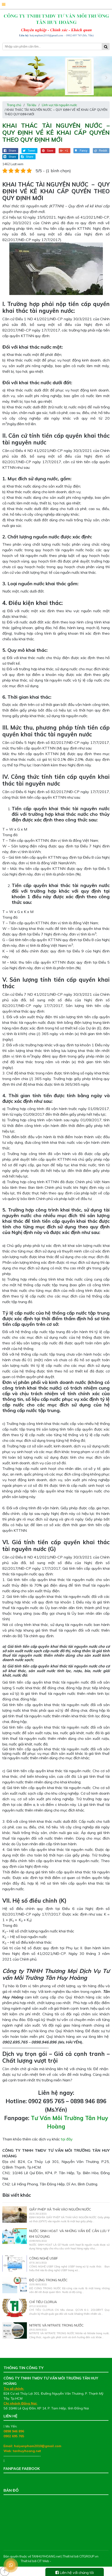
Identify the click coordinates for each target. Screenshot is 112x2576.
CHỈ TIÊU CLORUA (43, 2302)
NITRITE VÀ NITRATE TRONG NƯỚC (56, 2325)
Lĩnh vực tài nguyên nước (59, 105)
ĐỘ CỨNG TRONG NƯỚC (48, 2280)
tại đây (67, 2139)
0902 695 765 (14, 2436)
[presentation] (6, 77)
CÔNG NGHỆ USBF (43, 2258)
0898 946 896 (14, 2431)
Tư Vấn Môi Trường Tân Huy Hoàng (31, 2479)
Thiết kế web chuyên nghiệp (71, 2561)
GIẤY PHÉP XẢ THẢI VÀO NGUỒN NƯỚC (60, 2209)
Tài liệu (31, 105)
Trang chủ (14, 105)
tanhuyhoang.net (27, 2451)
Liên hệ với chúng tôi (74, 2572)
